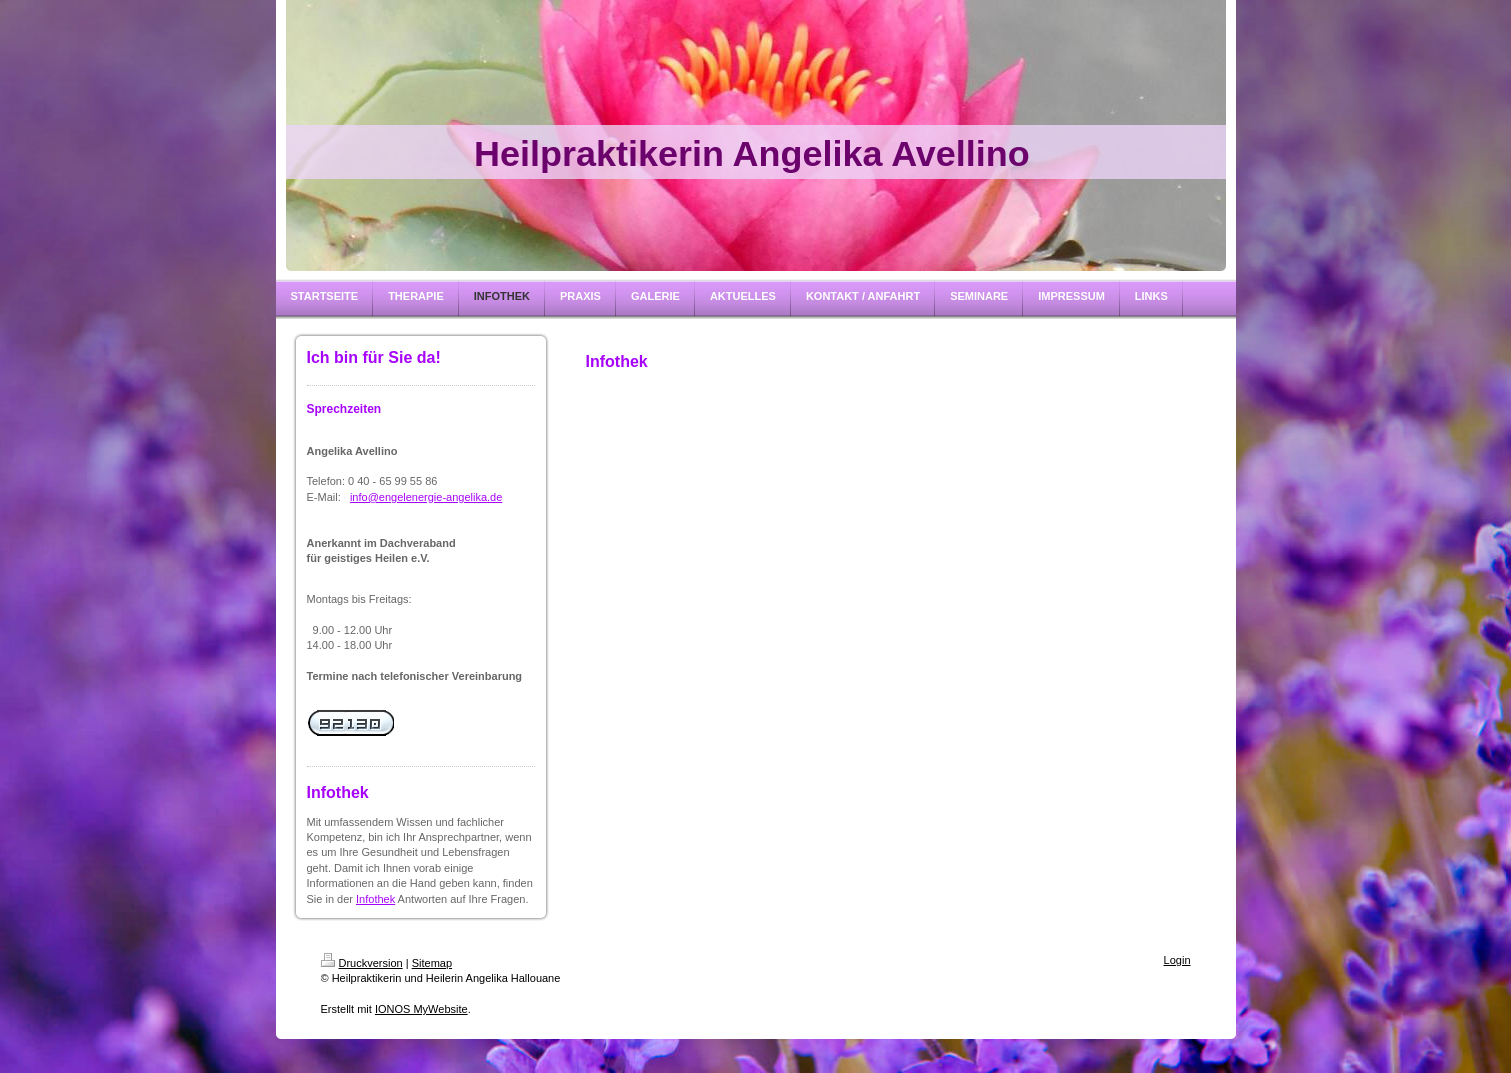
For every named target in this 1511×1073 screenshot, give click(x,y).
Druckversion (362, 963)
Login (1177, 960)
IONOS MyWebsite (421, 1009)
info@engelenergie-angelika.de (426, 497)
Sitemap (432, 963)
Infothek (375, 899)
